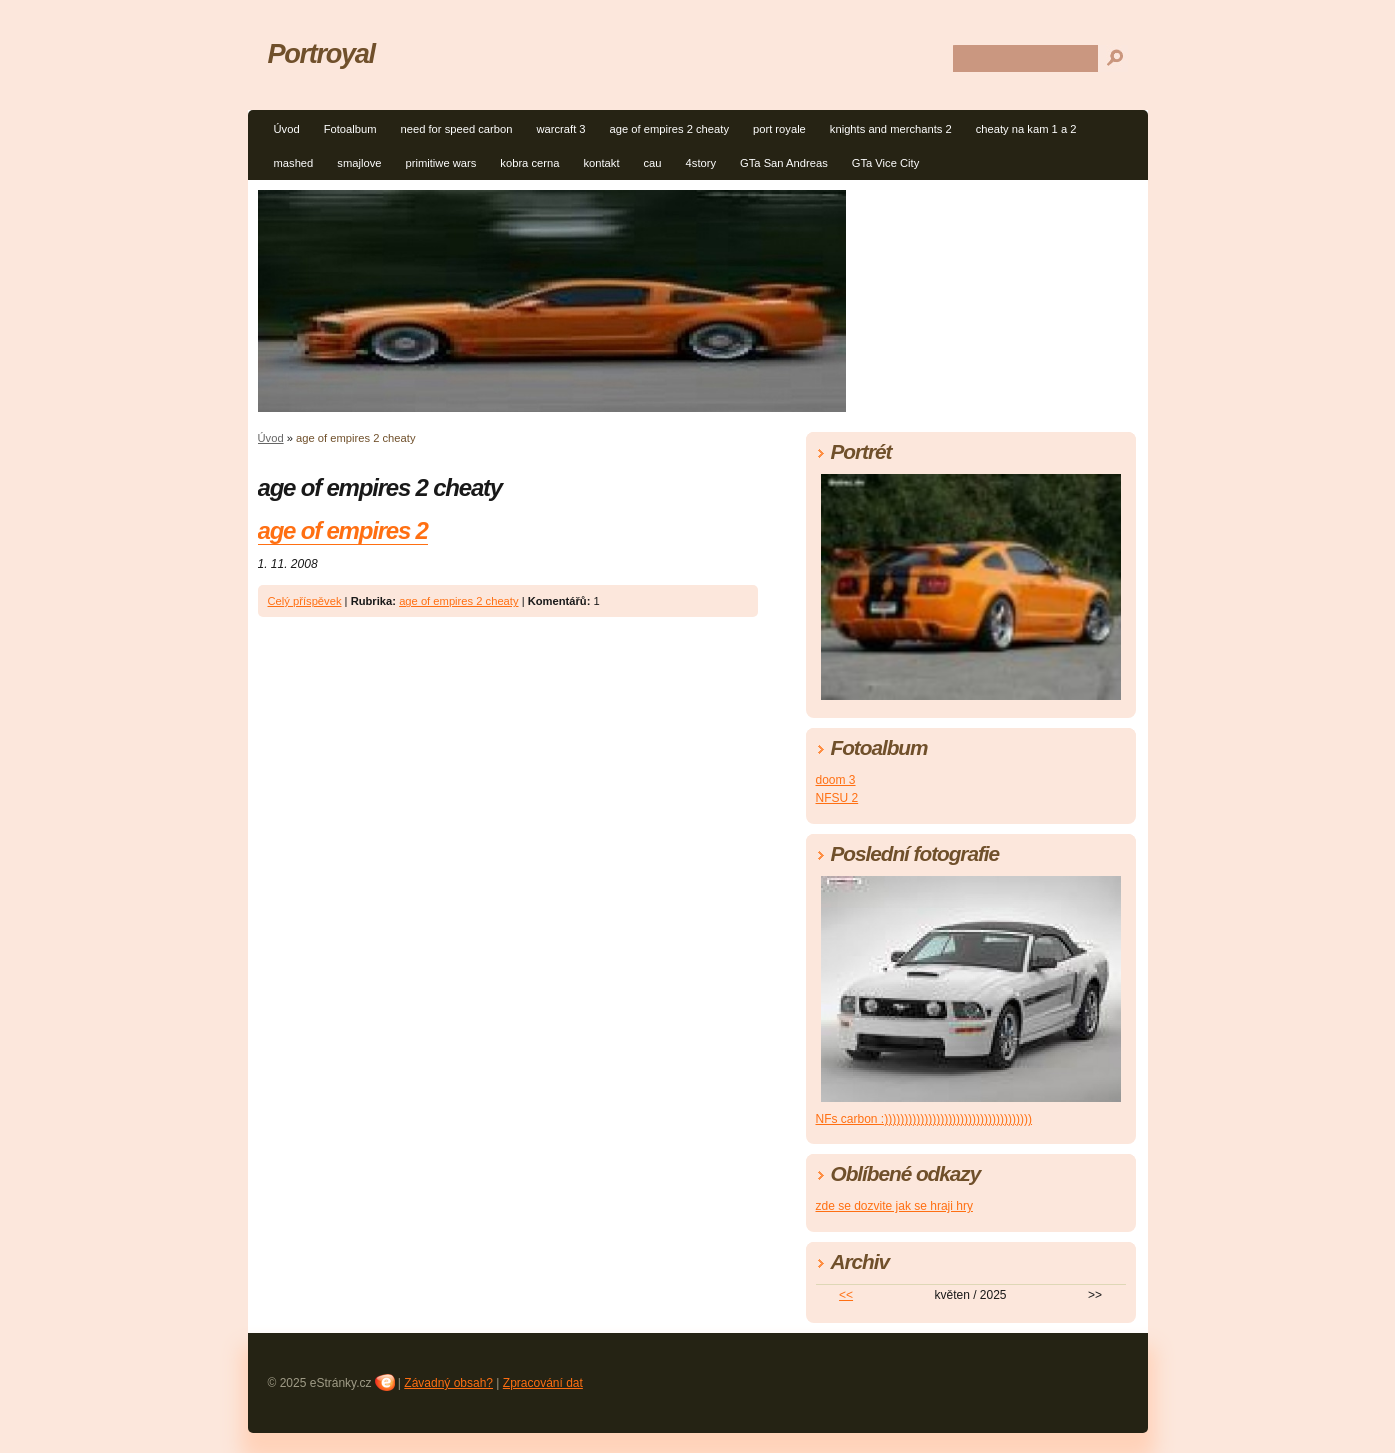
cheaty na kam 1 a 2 (1026, 129)
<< (846, 1295)
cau (653, 163)
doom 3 (836, 780)
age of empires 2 (343, 530)
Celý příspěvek (305, 601)
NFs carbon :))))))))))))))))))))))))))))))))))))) (924, 1119)
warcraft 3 (560, 129)
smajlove (359, 163)
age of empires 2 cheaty (669, 129)
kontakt (601, 163)
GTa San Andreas (784, 163)
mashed (294, 163)
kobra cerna (529, 163)
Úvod (287, 129)
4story (701, 163)
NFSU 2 (837, 798)
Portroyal (321, 53)
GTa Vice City (886, 163)
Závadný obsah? (448, 1383)
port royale (779, 129)
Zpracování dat (543, 1383)
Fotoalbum (350, 129)
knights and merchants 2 (891, 129)
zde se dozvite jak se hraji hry (894, 1206)
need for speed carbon (456, 129)
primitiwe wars (440, 163)
